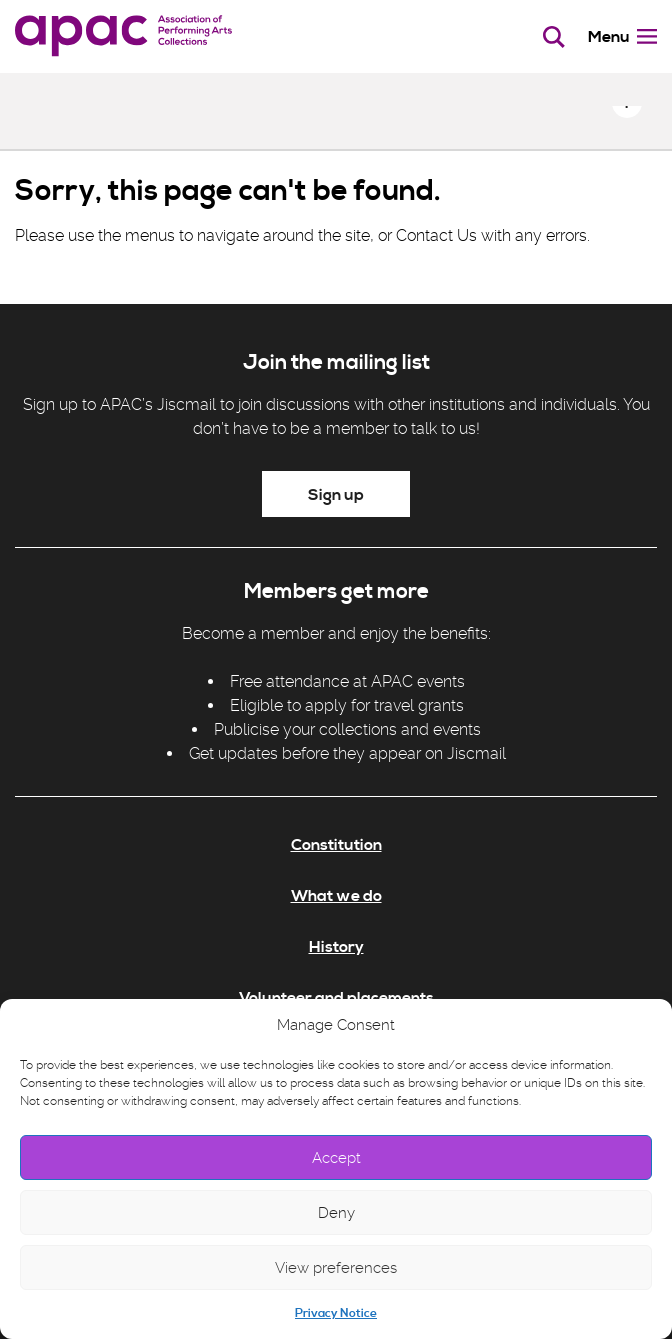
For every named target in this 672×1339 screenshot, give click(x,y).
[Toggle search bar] (554, 36)
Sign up (336, 495)
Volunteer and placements (336, 998)
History (336, 947)
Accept (336, 1158)
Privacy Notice (336, 1313)
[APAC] (123, 36)
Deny (336, 1213)
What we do (336, 896)
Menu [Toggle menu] (623, 37)
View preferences (336, 1268)
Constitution (336, 845)
